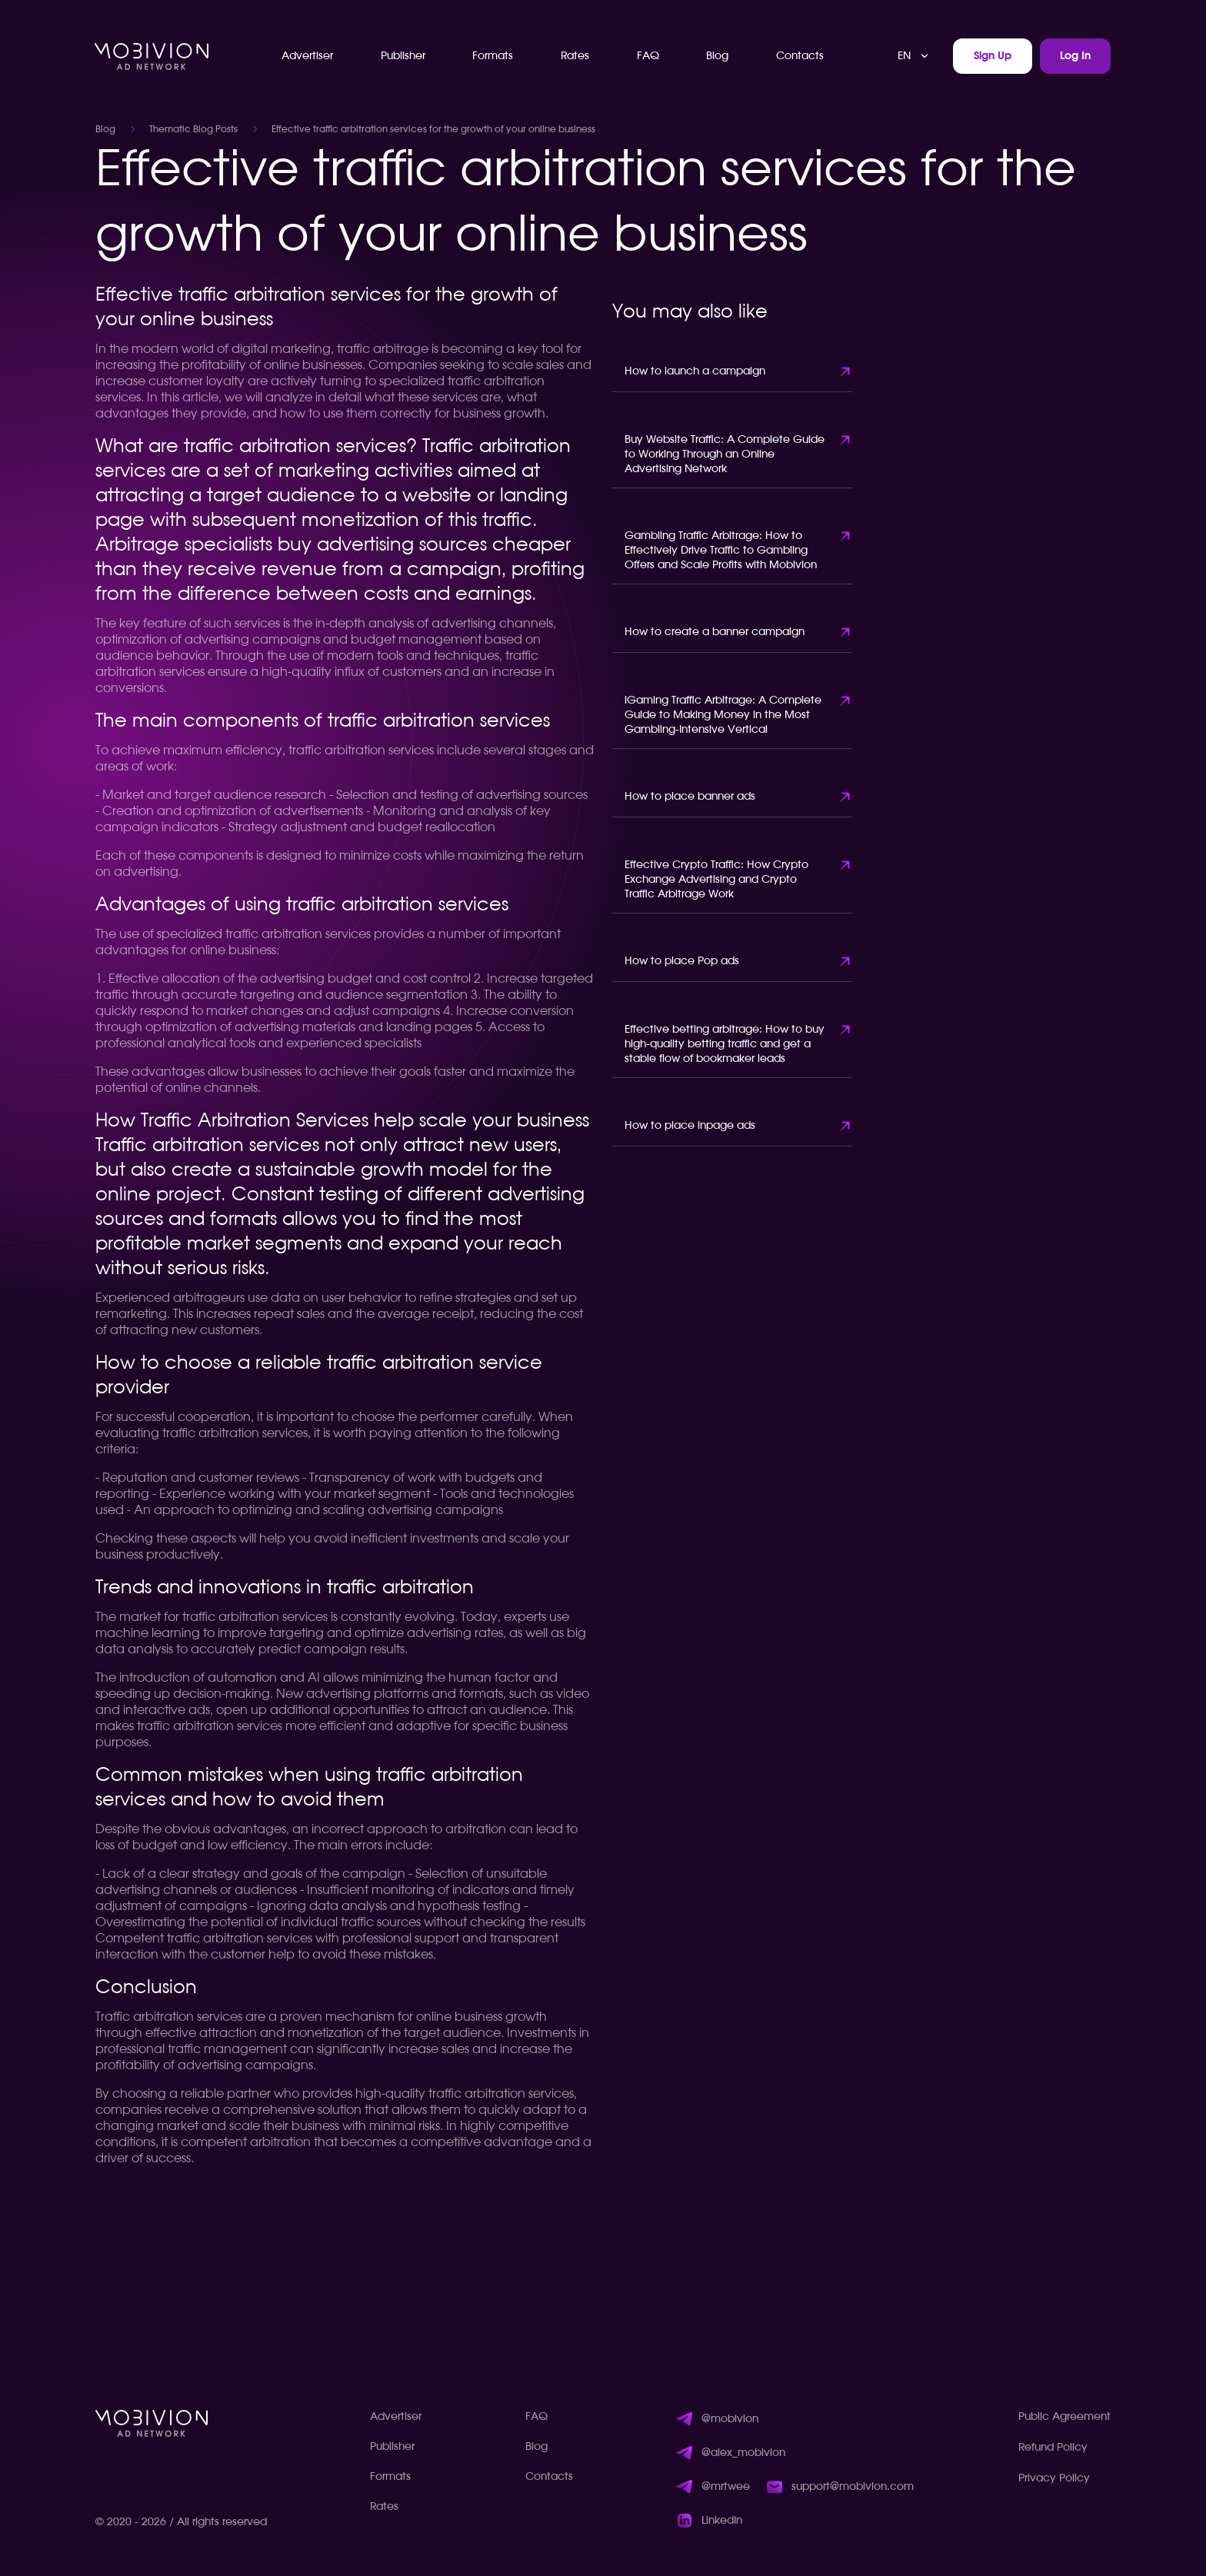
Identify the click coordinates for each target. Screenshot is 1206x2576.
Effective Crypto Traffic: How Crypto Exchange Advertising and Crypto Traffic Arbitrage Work (716, 880)
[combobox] (914, 56)
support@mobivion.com (852, 2486)
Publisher (403, 56)
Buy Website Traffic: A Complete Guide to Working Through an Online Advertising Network (725, 454)
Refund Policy (1053, 2447)
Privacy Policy (1054, 2478)
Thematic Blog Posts (193, 129)
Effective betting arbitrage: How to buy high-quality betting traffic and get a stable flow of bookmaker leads (725, 1044)
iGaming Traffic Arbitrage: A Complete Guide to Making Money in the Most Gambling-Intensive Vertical (723, 715)
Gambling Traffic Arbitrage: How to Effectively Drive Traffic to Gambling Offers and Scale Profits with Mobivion (721, 551)
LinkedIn (721, 2520)
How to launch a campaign (695, 371)
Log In (1075, 56)
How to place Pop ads (682, 961)
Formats (492, 56)
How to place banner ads (690, 796)
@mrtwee (725, 2486)
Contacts (800, 56)
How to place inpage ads (690, 1125)
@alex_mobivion (743, 2453)
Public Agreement (1064, 2416)
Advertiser (307, 56)
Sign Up (992, 56)
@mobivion (729, 2419)
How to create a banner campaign (715, 632)
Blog (717, 56)
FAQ (648, 56)
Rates (575, 56)
